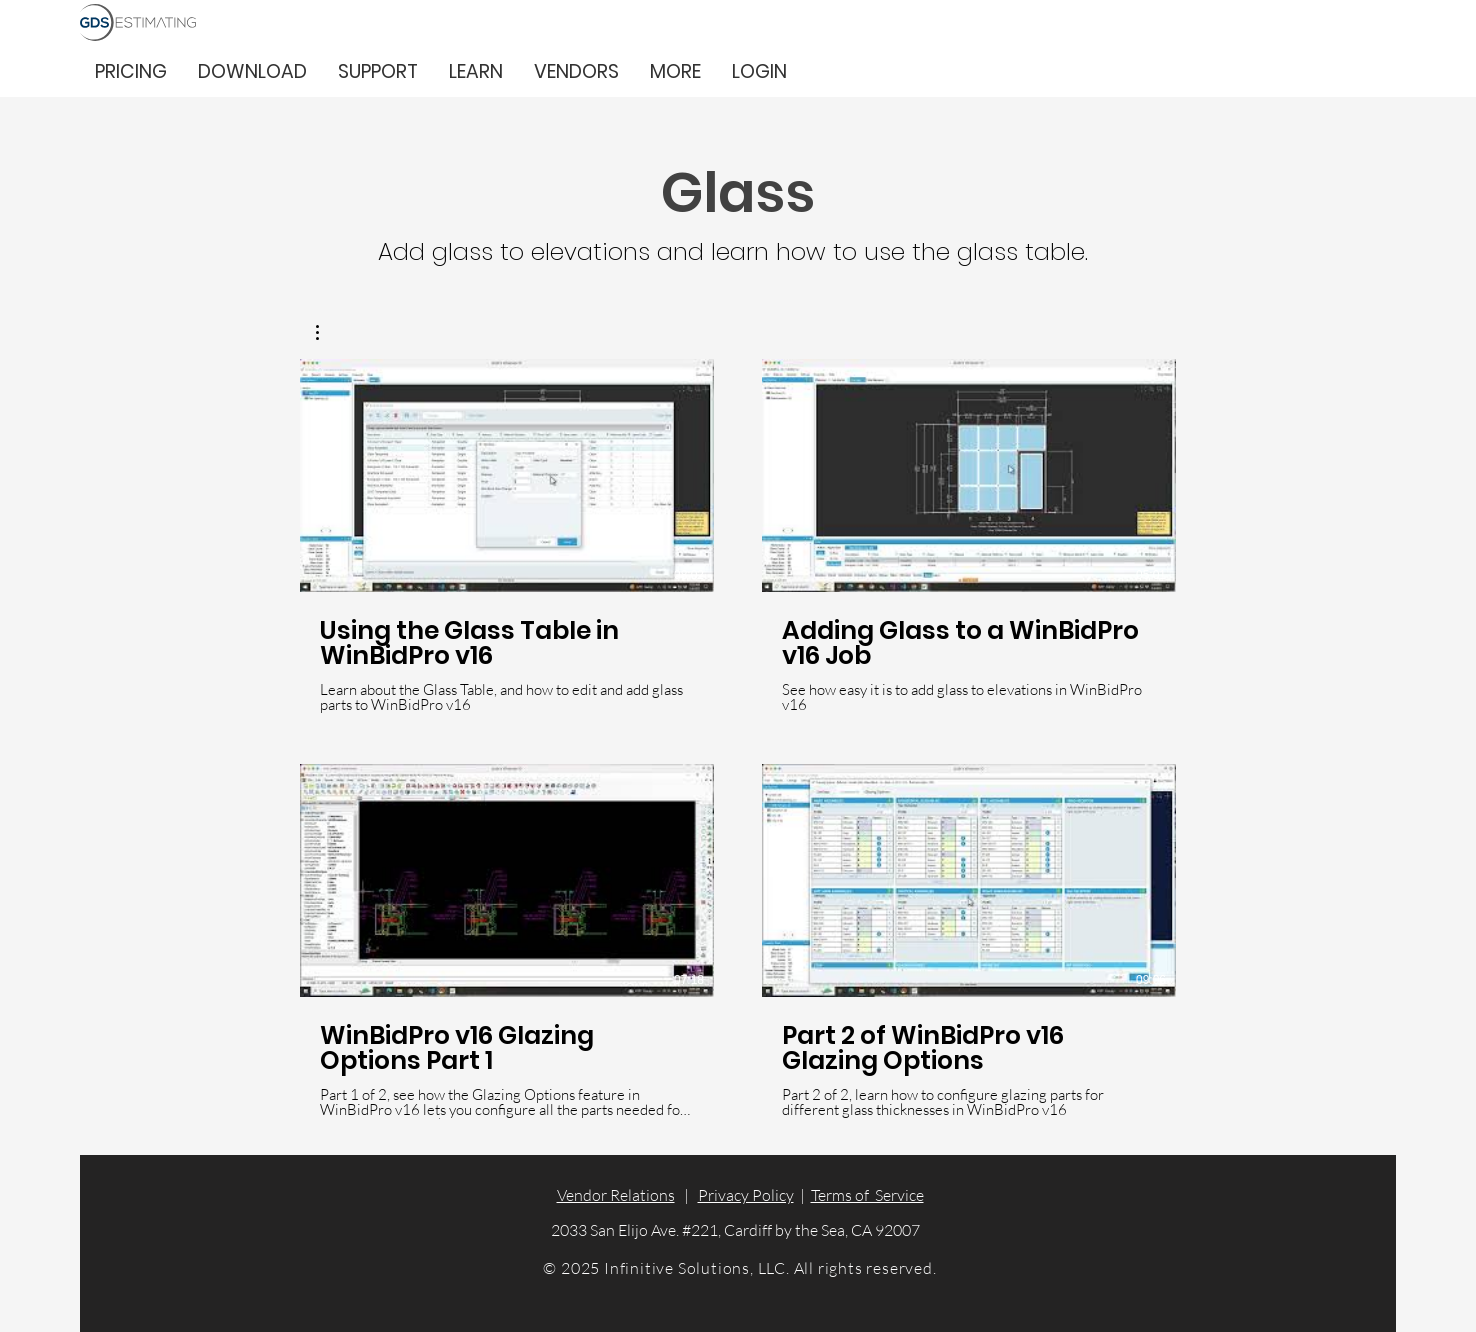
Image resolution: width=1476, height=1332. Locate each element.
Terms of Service (867, 1195)
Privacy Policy (746, 1195)
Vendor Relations (616, 1195)
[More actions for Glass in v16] (327, 332)
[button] (675, 71)
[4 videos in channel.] (738, 739)
